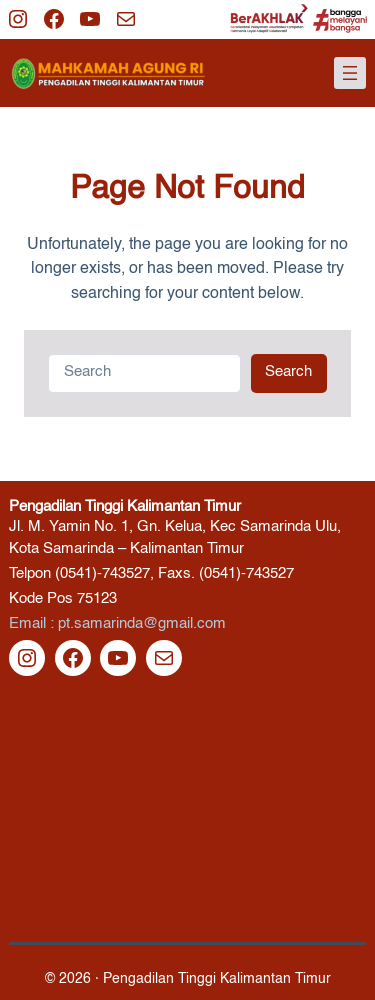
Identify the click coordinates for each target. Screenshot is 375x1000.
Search (288, 372)
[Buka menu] (350, 73)
